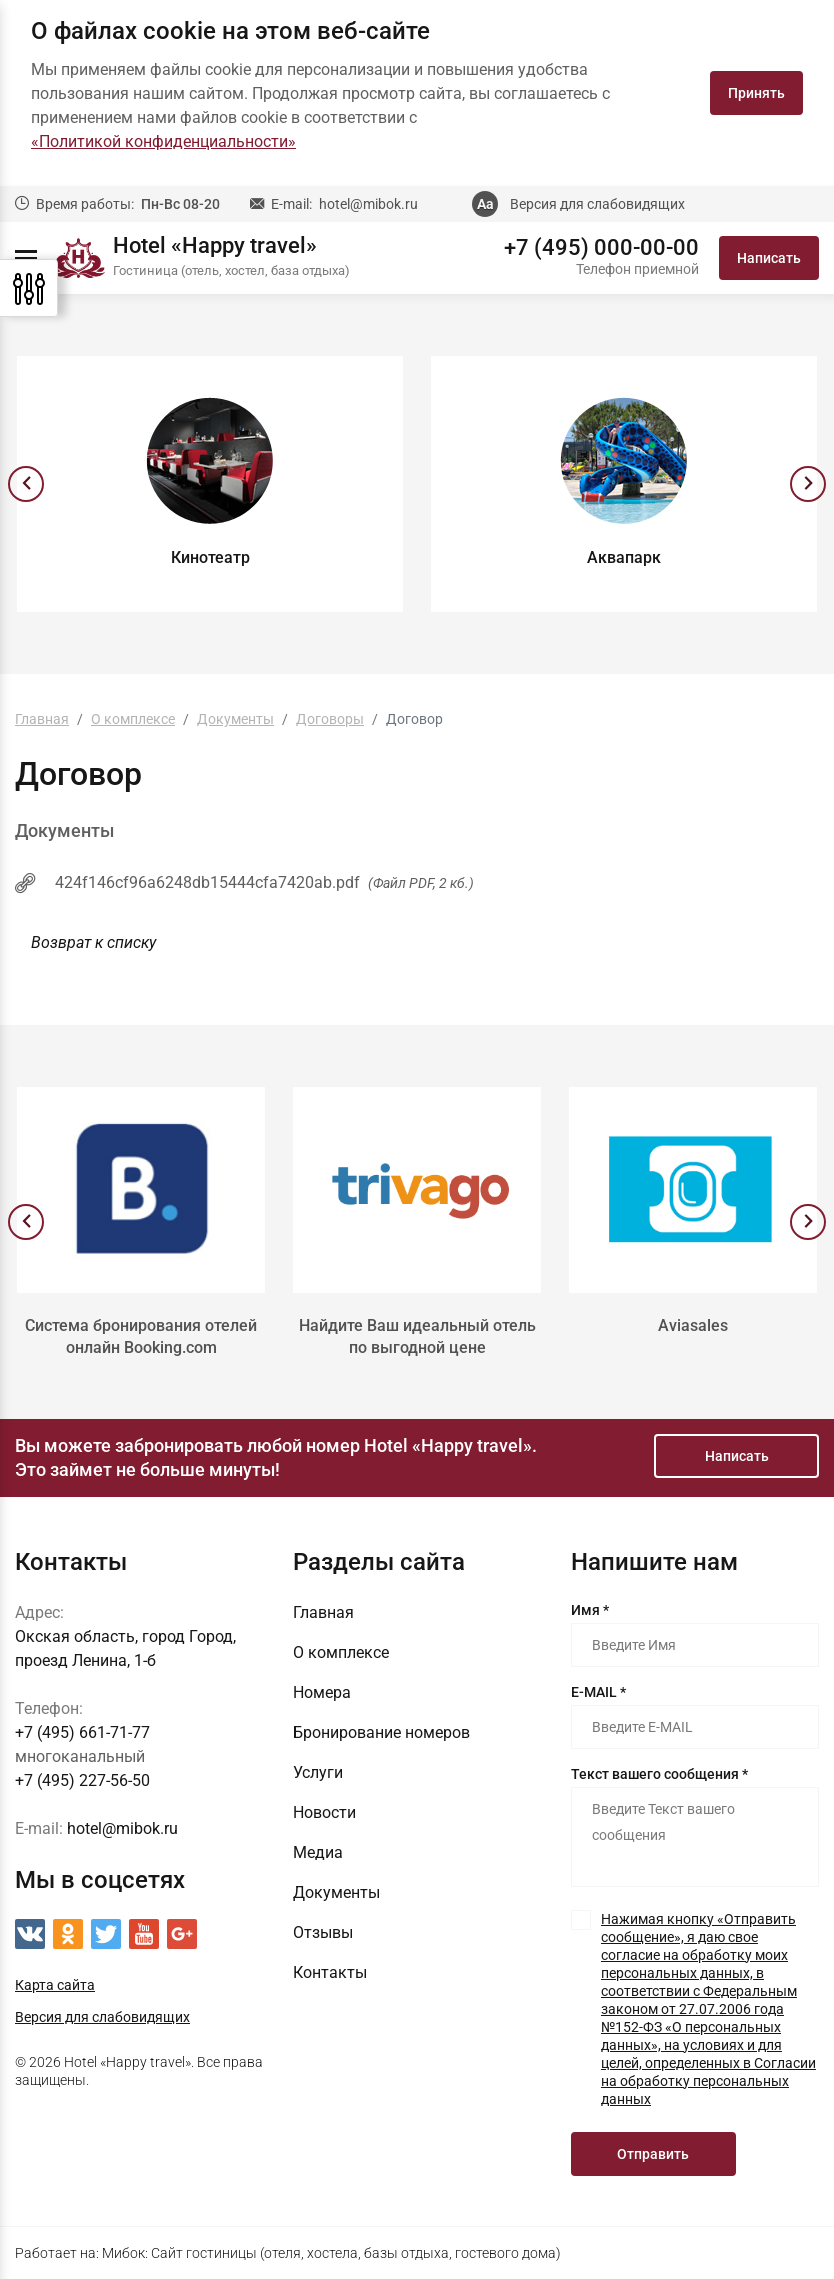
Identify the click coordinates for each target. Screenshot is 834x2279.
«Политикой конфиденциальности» (163, 141)
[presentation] (26, 484)
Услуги (318, 1772)
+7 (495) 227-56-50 (82, 1780)
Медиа (318, 1852)
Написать (769, 258)
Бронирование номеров (381, 1732)
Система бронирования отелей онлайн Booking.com (141, 1336)
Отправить (653, 2154)
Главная (323, 1612)
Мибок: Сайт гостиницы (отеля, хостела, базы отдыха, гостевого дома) (331, 2253)
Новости (324, 1812)
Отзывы (323, 1932)
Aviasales (693, 1325)
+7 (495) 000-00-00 (601, 248)
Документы (336, 1892)
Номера (322, 1692)
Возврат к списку (93, 942)
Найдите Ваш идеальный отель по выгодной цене (417, 1336)
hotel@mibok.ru (368, 204)
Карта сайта (55, 1985)
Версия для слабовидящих (597, 204)
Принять (756, 93)
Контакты (330, 1972)
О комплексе (341, 1652)
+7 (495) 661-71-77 (82, 1732)
